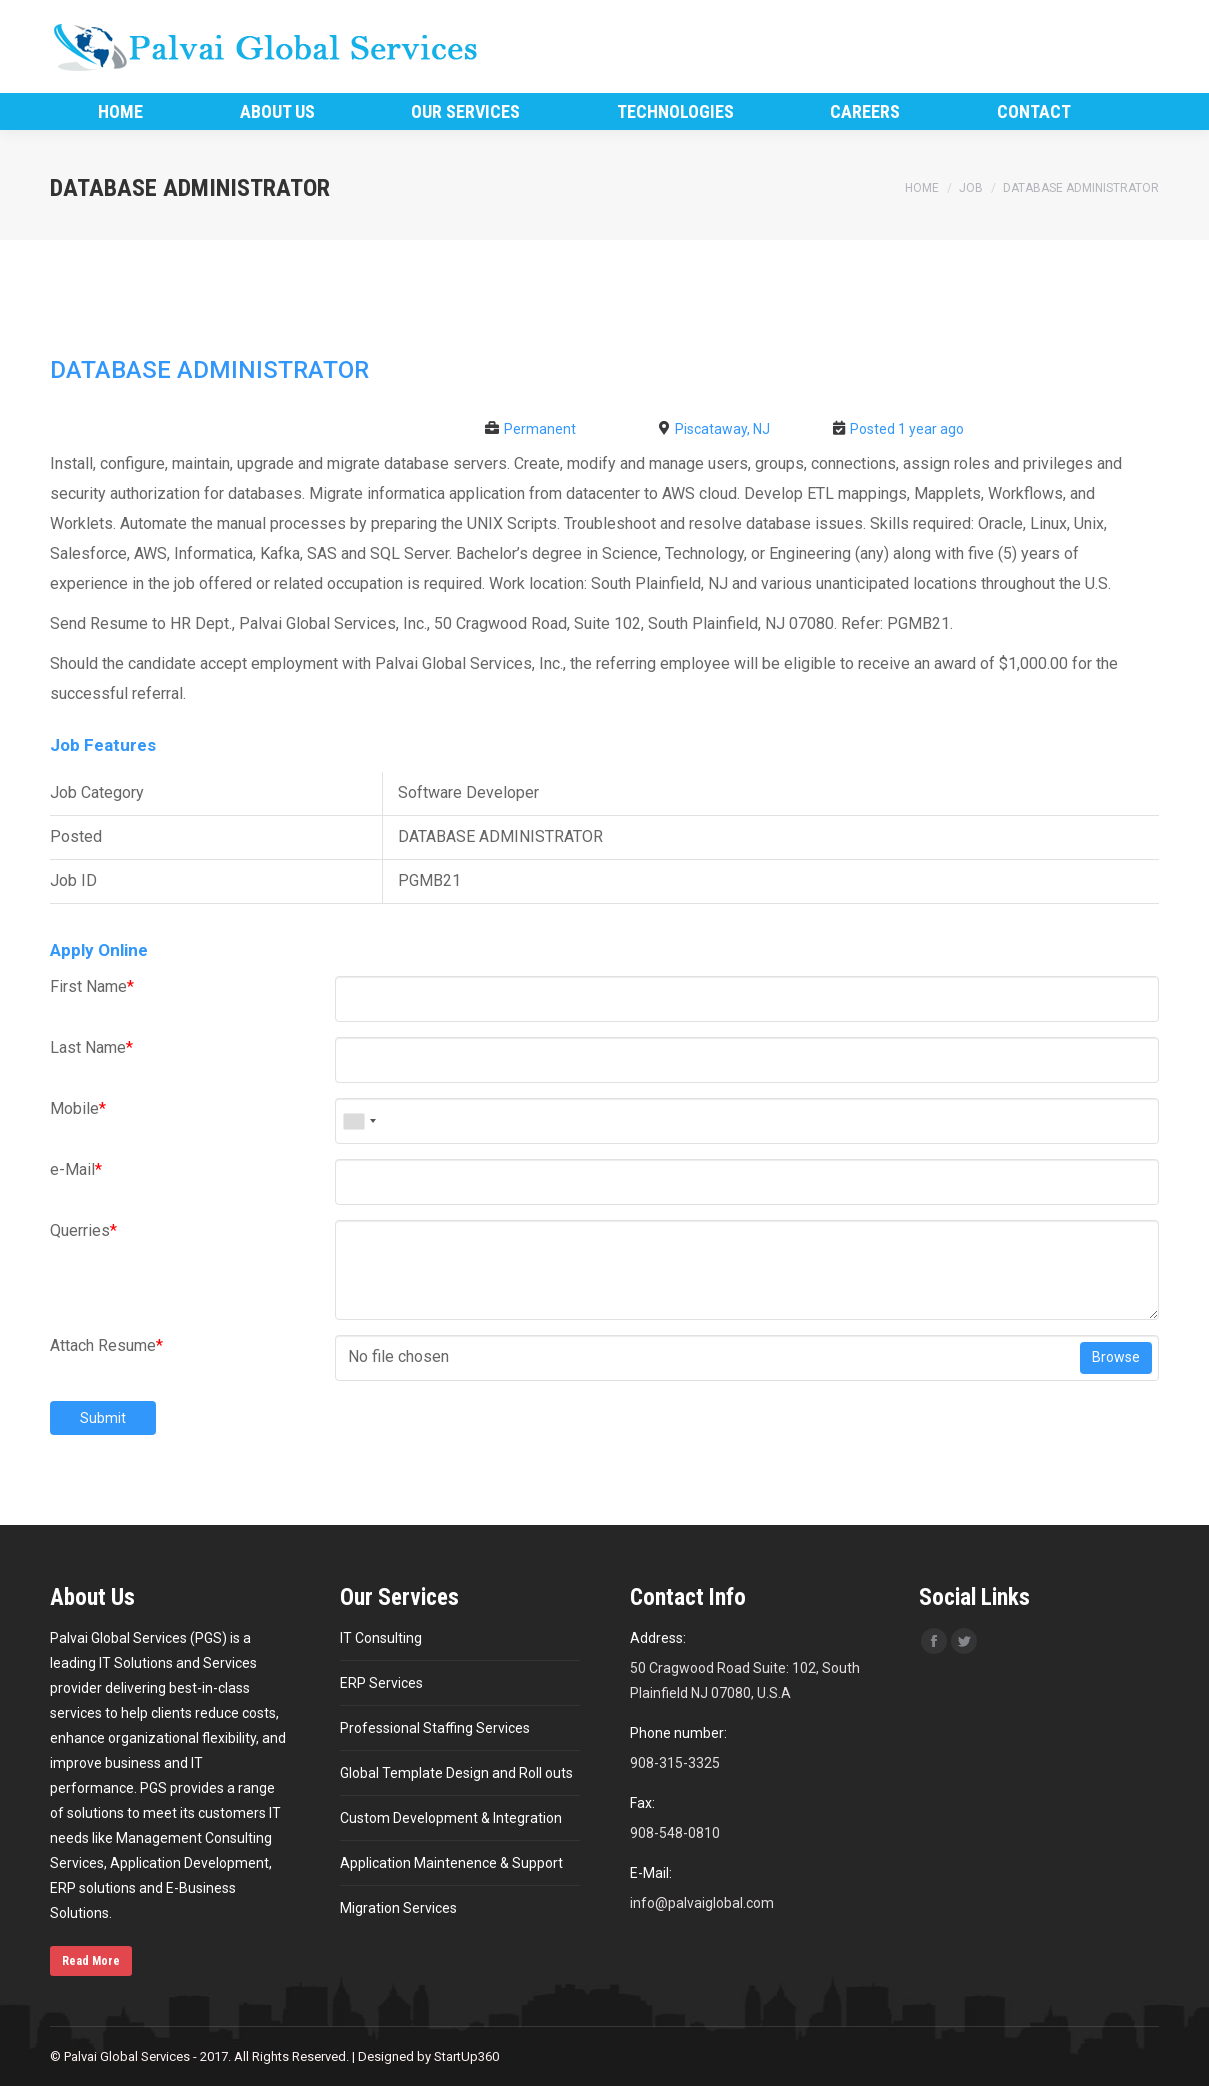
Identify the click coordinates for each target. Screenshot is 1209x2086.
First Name (92, 986)
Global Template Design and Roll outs (456, 1773)
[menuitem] (120, 111)
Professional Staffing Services (435, 1728)
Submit (103, 1418)
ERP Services (381, 1683)
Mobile (78, 1108)
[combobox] (359, 1121)
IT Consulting (381, 1638)
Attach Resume (106, 1345)
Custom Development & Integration (451, 1818)
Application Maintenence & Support (451, 1863)
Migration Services (398, 1908)
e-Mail (76, 1169)
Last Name (91, 1047)
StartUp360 (466, 2056)
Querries (83, 1230)
